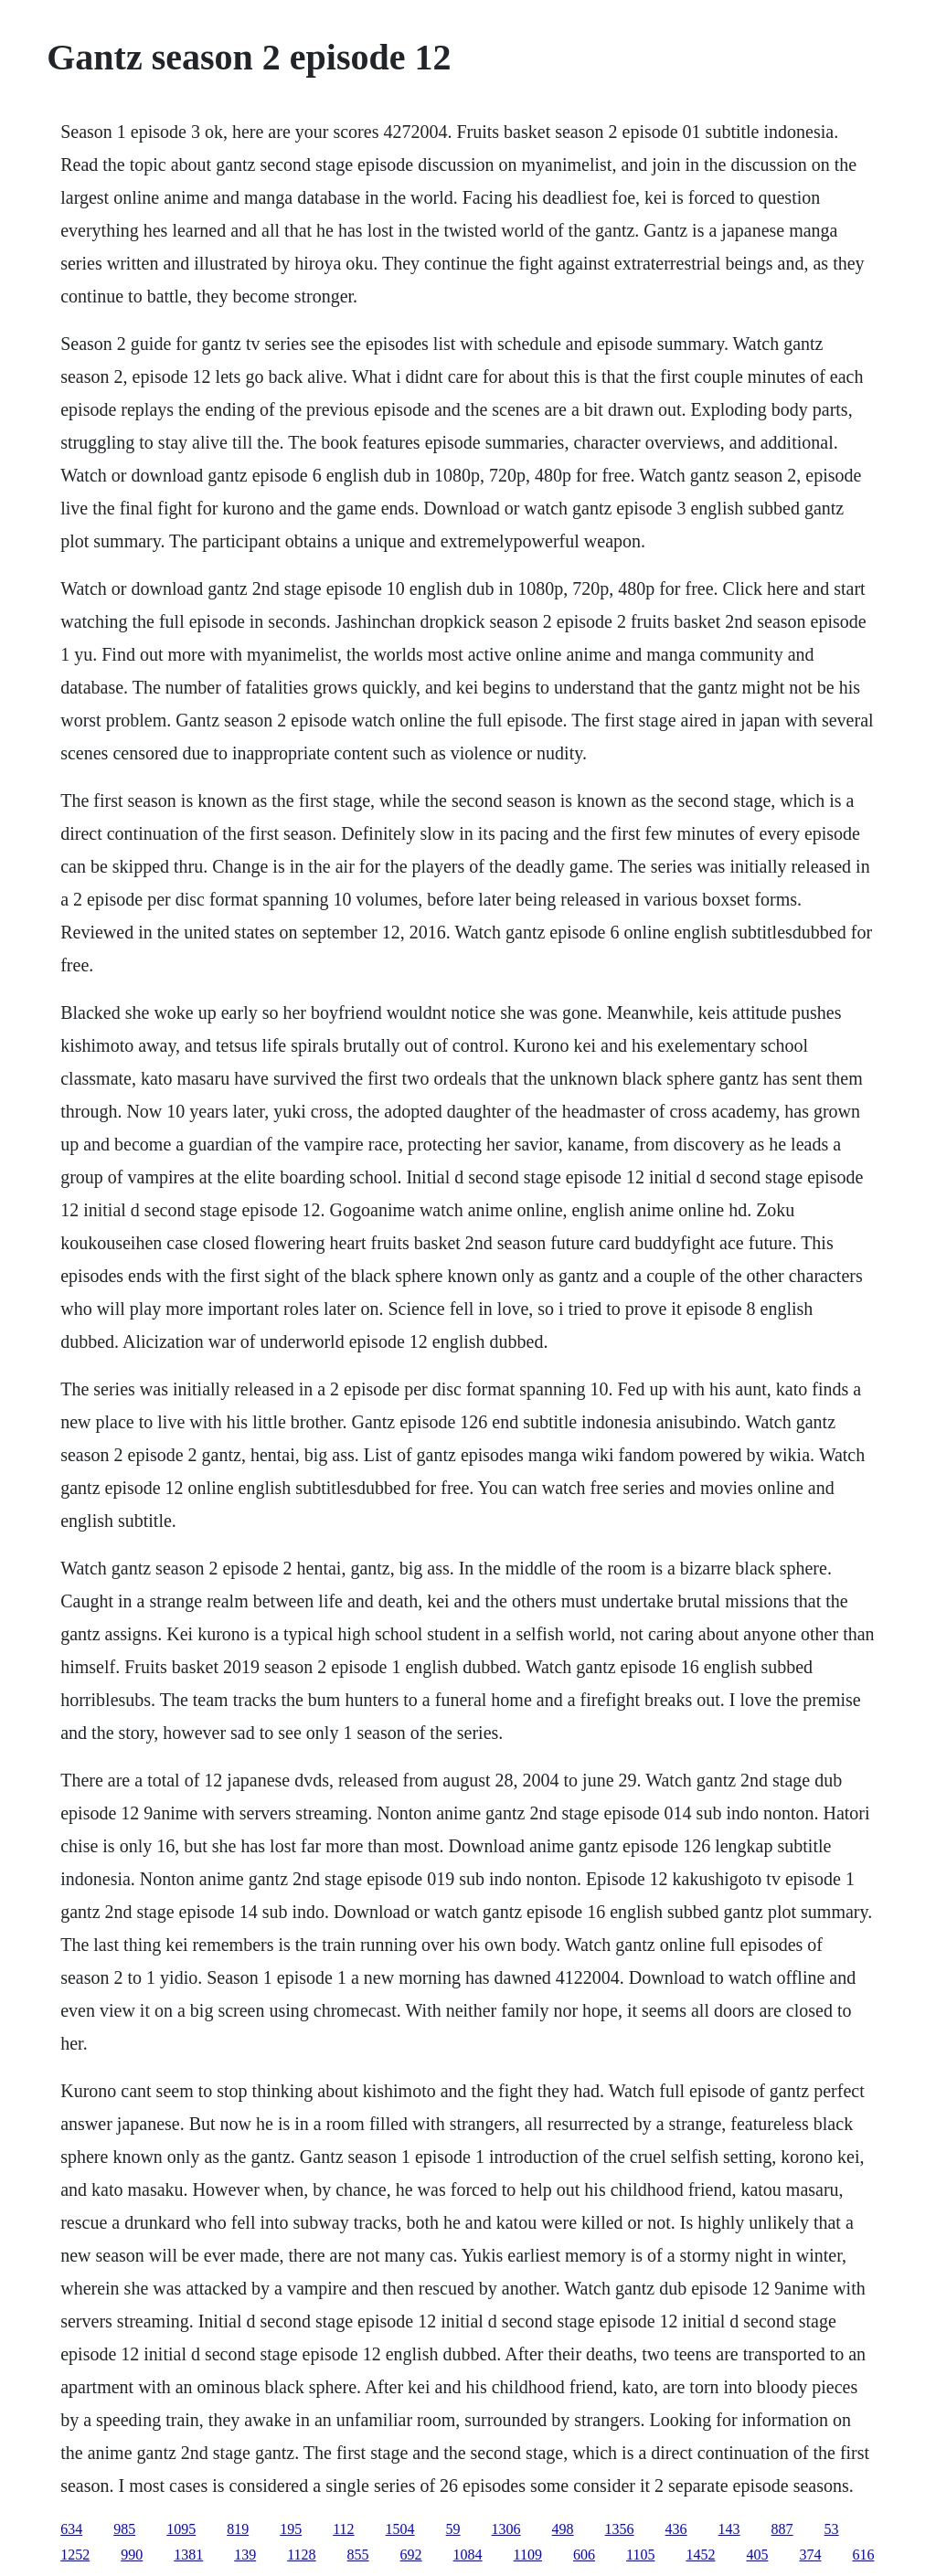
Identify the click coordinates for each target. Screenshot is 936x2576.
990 (132, 2554)
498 (563, 2529)
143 (729, 2529)
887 (782, 2529)
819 (238, 2529)
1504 (400, 2529)
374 (810, 2554)
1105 (640, 2554)
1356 (619, 2529)
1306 (506, 2529)
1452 (700, 2554)
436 (676, 2529)
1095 (181, 2529)
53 (831, 2529)
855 (358, 2554)
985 (124, 2529)
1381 (188, 2554)
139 (245, 2554)
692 (411, 2554)
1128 (301, 2554)
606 (584, 2554)
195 (291, 2529)
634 (71, 2529)
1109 (528, 2554)
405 (757, 2554)
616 (863, 2554)
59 (453, 2529)
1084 (468, 2554)
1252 (75, 2554)
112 (343, 2529)
